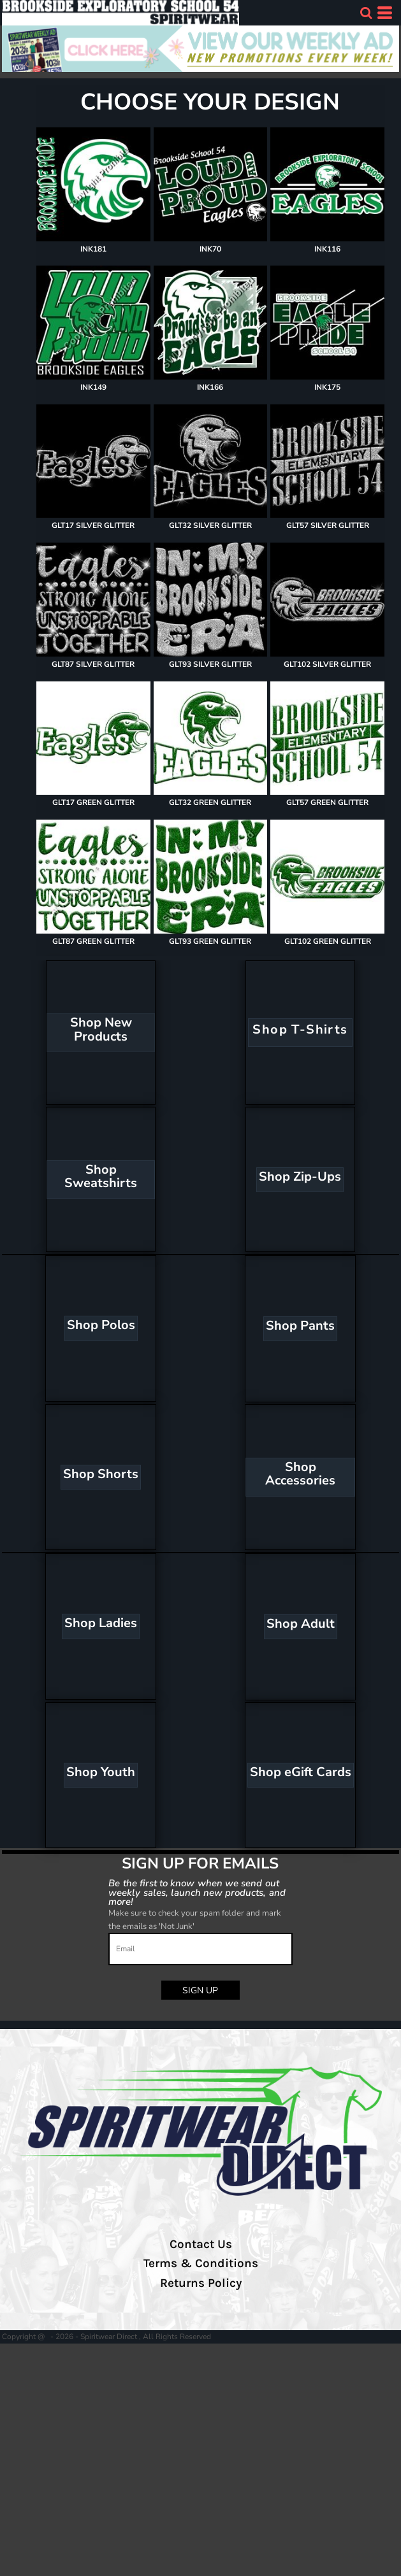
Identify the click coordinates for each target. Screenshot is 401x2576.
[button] (366, 12)
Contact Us (201, 2244)
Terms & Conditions (200, 2263)
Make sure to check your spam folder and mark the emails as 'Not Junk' (194, 1919)
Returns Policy (201, 2283)
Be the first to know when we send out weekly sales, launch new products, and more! (197, 1892)
